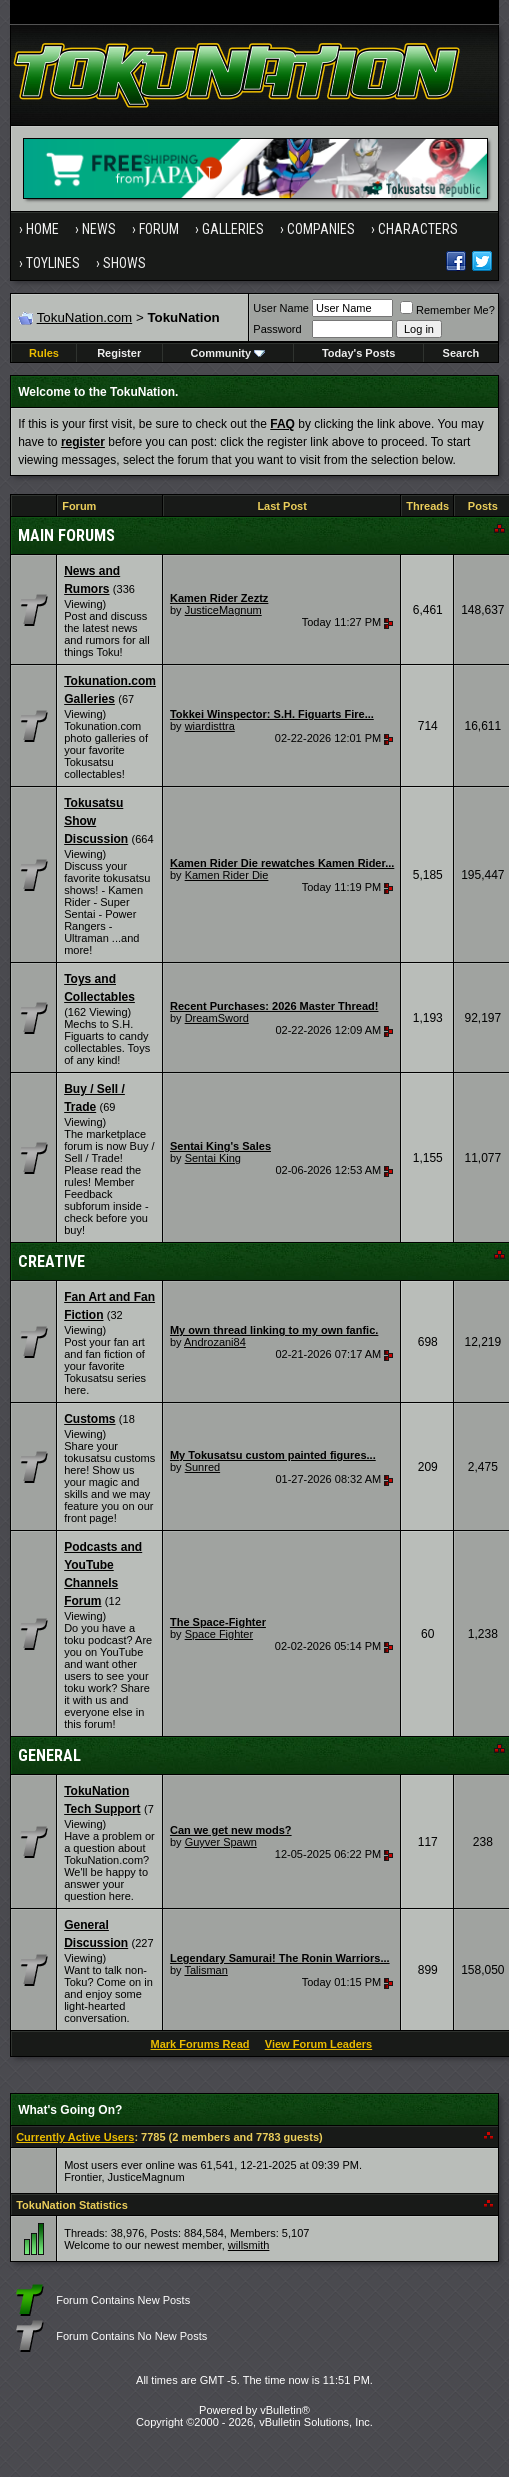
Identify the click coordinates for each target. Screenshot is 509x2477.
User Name (281, 308)
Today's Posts (358, 353)
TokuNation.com (85, 317)
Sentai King (213, 1158)
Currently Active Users (75, 2137)
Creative (51, 1261)
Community (228, 353)
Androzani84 (215, 1342)
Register (119, 353)
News (99, 229)
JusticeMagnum (223, 610)
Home (42, 229)
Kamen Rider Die (227, 875)
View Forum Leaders (318, 2044)
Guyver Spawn (221, 1842)
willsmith (249, 2245)
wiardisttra (210, 726)
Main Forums (66, 535)
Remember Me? (447, 310)
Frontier (82, 2177)
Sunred (202, 1467)
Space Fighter (219, 1634)
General (49, 1755)
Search (461, 353)
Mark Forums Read (199, 2044)
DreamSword (217, 1018)
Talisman (205, 1970)
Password (277, 329)
